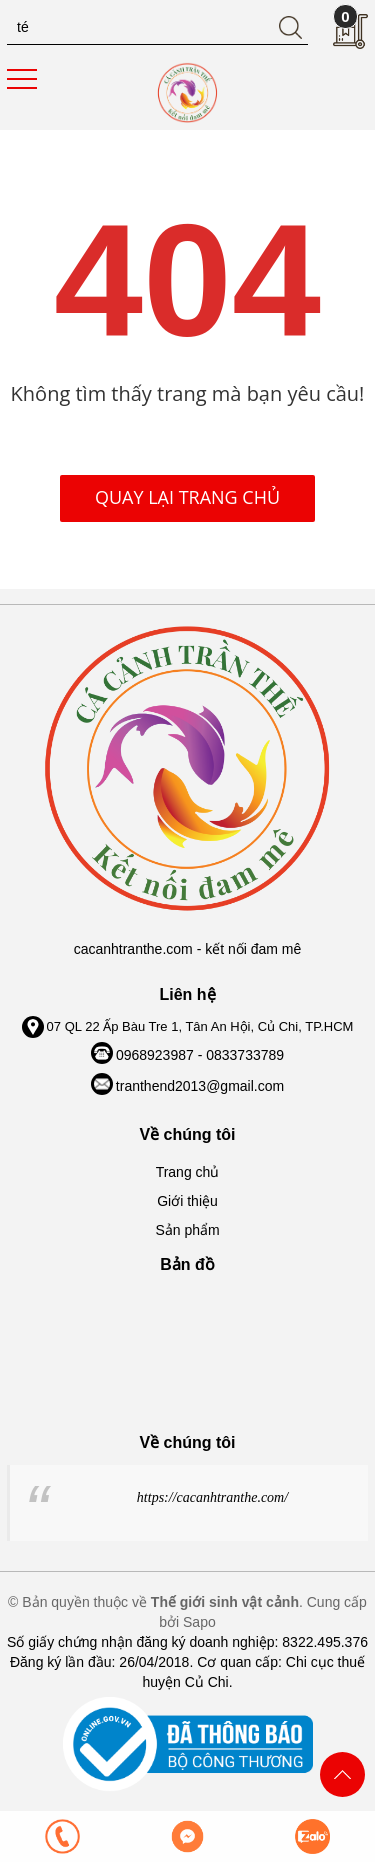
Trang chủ (188, 1172)
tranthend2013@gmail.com (200, 1086)
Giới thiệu (187, 1201)
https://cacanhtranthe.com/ (212, 1497)
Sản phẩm (187, 1230)
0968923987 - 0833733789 (200, 1055)
